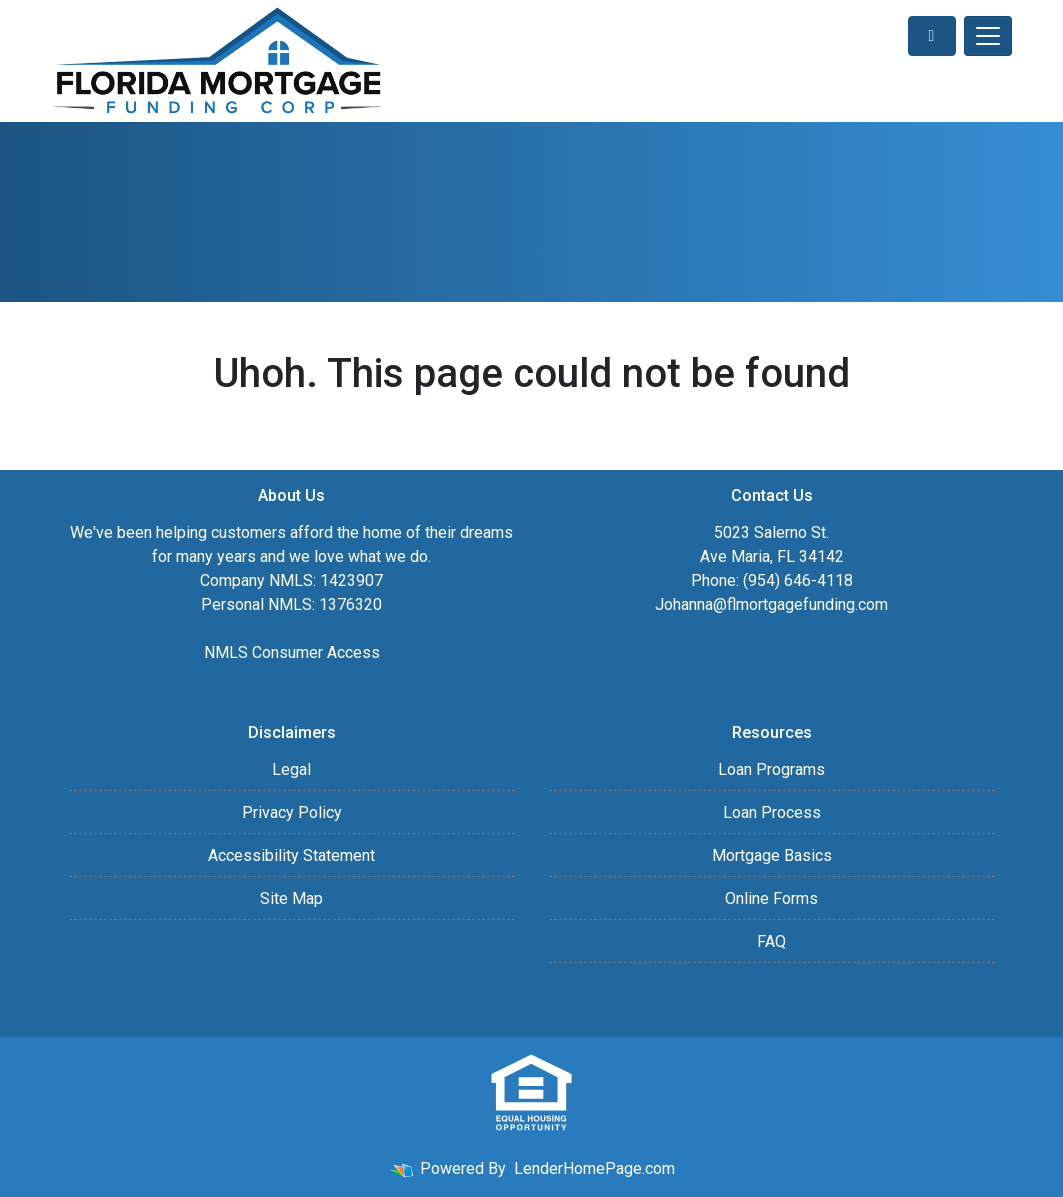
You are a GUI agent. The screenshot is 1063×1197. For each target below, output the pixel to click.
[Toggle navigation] (988, 36)
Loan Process (772, 812)
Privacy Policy (292, 812)
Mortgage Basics (772, 855)
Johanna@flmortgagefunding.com (771, 604)
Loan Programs (771, 769)
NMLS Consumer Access (292, 652)
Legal (291, 769)
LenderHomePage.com (594, 1168)
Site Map (291, 898)
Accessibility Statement (291, 855)
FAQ (771, 941)
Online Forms (771, 898)
